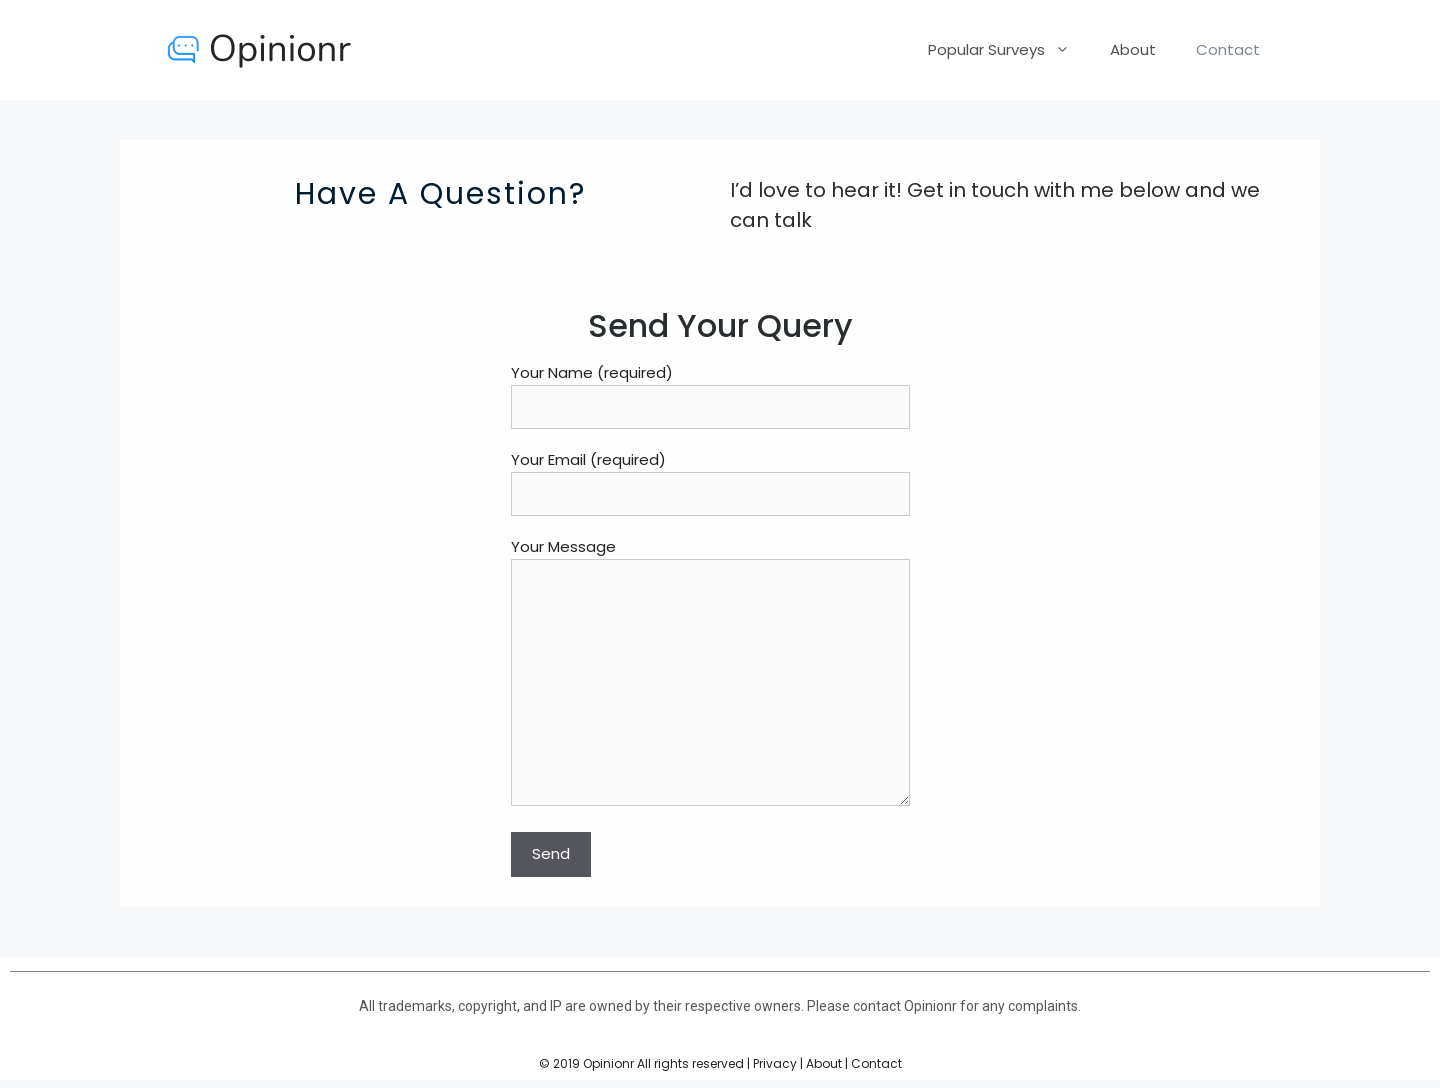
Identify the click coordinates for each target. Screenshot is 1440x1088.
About (1133, 49)
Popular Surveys (1009, 50)
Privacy (775, 1063)
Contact (1228, 49)
